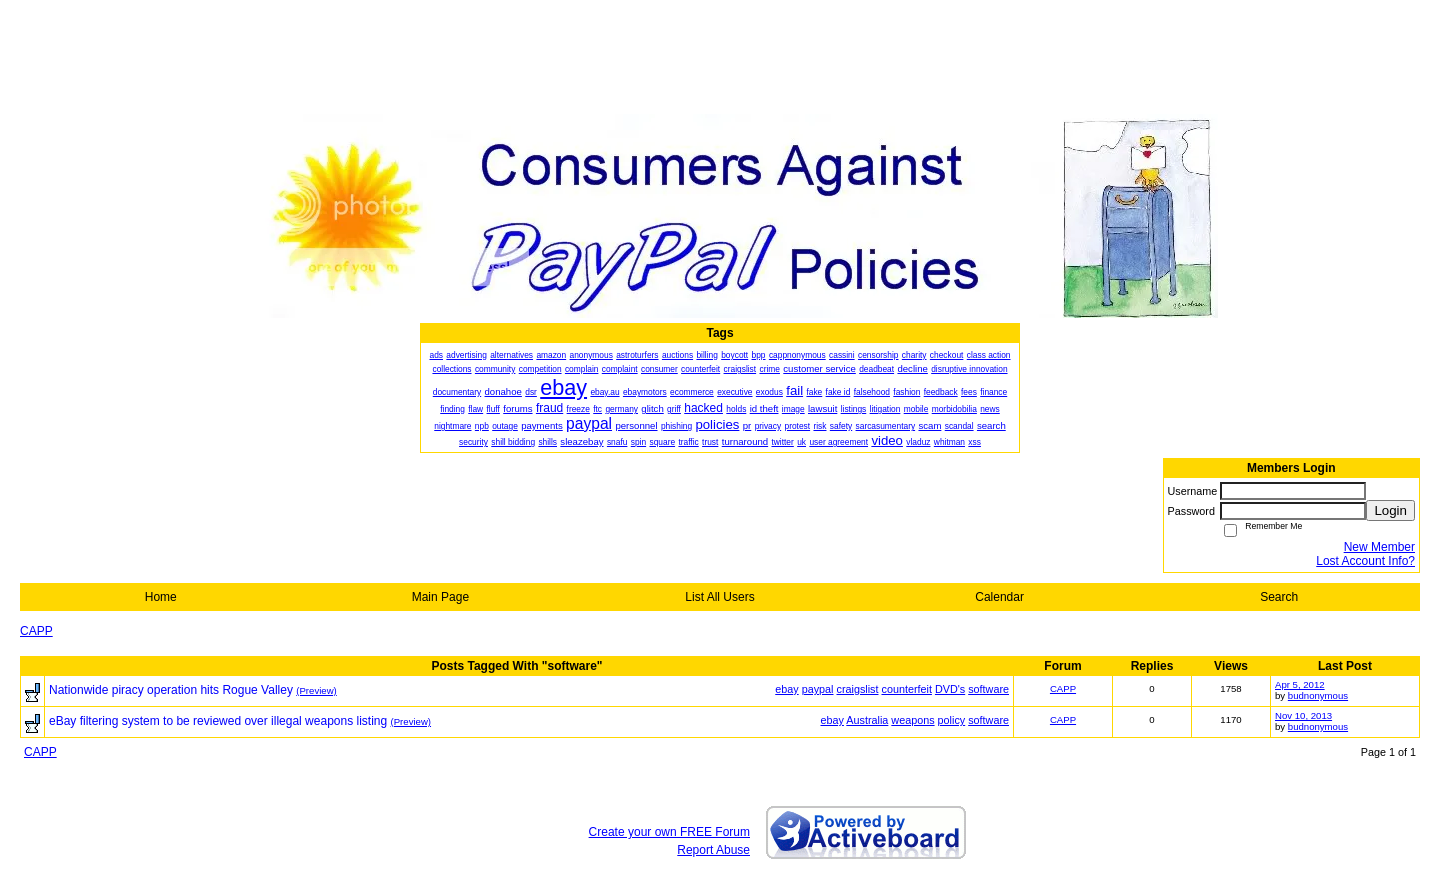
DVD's (950, 689)
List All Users (719, 597)
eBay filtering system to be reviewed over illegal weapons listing (218, 721)
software (988, 689)
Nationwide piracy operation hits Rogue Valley (171, 690)
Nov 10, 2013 (1303, 715)
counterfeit (907, 689)
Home (161, 597)
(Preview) (316, 690)
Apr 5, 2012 (1300, 684)
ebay (786, 689)
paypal (818, 689)
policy (952, 720)
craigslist (858, 689)
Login (1390, 510)
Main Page (440, 597)
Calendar (999, 597)
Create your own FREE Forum (669, 832)
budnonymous (1318, 695)
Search (1279, 597)
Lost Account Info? (1365, 561)
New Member (1379, 547)
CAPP (36, 631)
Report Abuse (713, 850)
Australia (867, 720)
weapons (912, 720)
